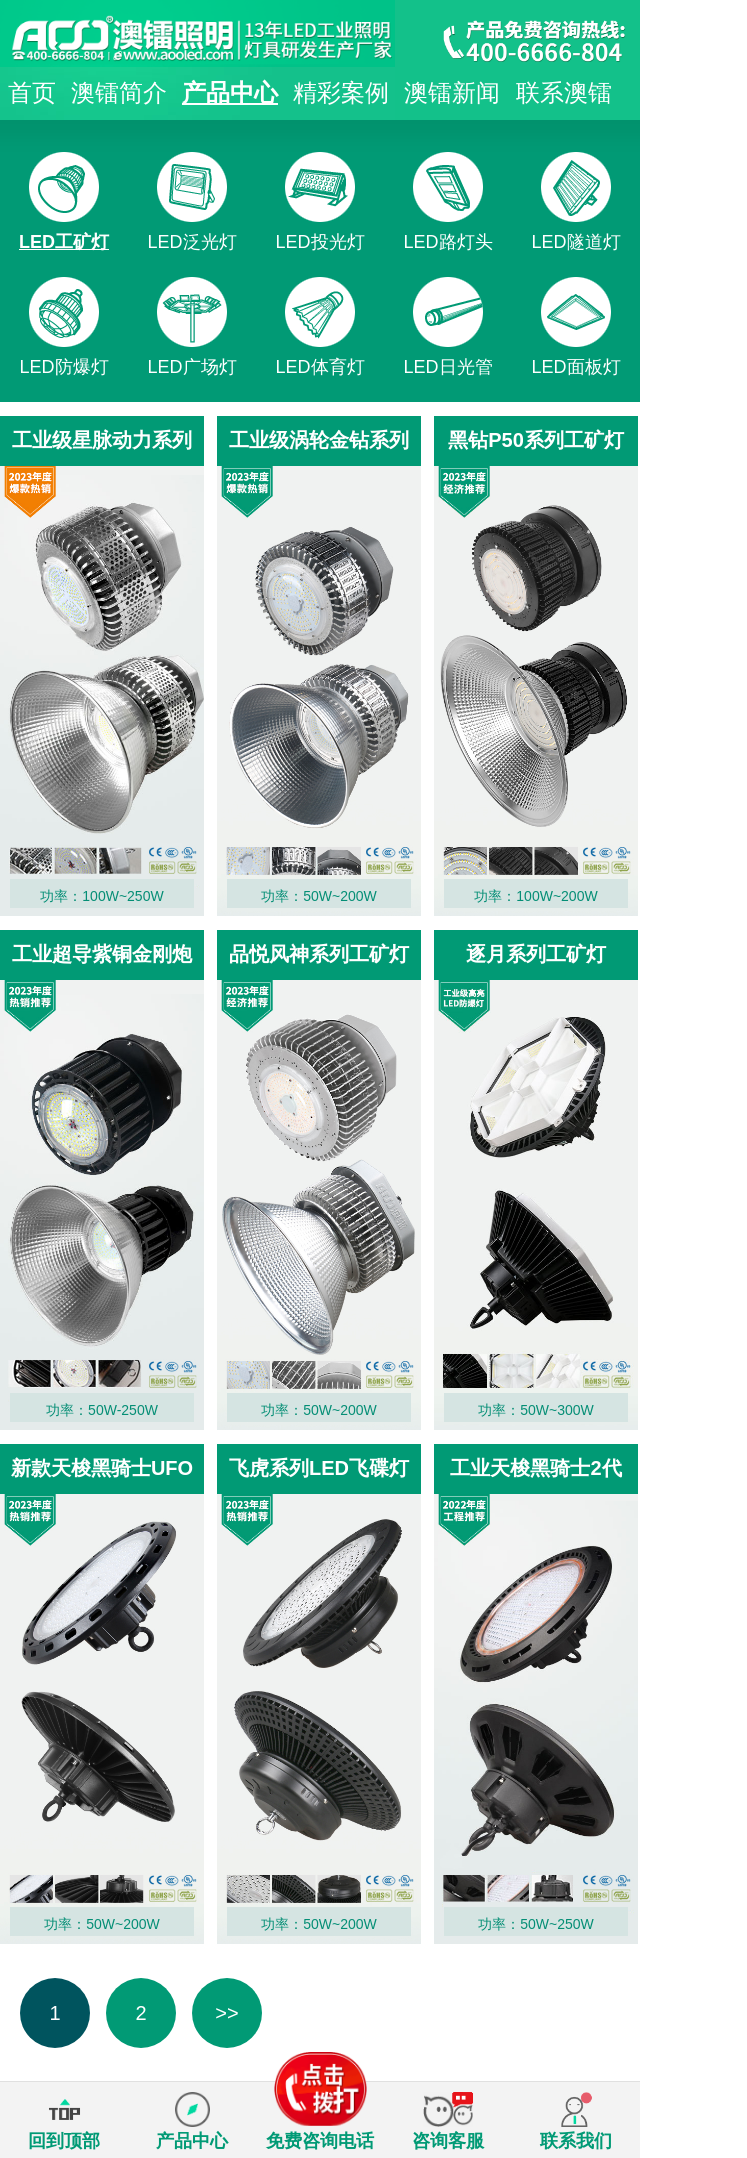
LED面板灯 (575, 367)
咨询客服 (448, 2141)
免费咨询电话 (320, 2121)
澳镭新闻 (452, 92)
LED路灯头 (447, 242)
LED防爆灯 (63, 367)
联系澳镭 (564, 92)
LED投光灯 (319, 242)
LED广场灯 (191, 367)
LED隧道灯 (575, 242)
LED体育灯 (319, 367)
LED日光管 (447, 367)
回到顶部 (64, 2141)
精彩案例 (341, 92)
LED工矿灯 (64, 242)
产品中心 (230, 92)
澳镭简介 (119, 92)
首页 (32, 92)
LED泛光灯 (191, 242)
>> (226, 2013)
